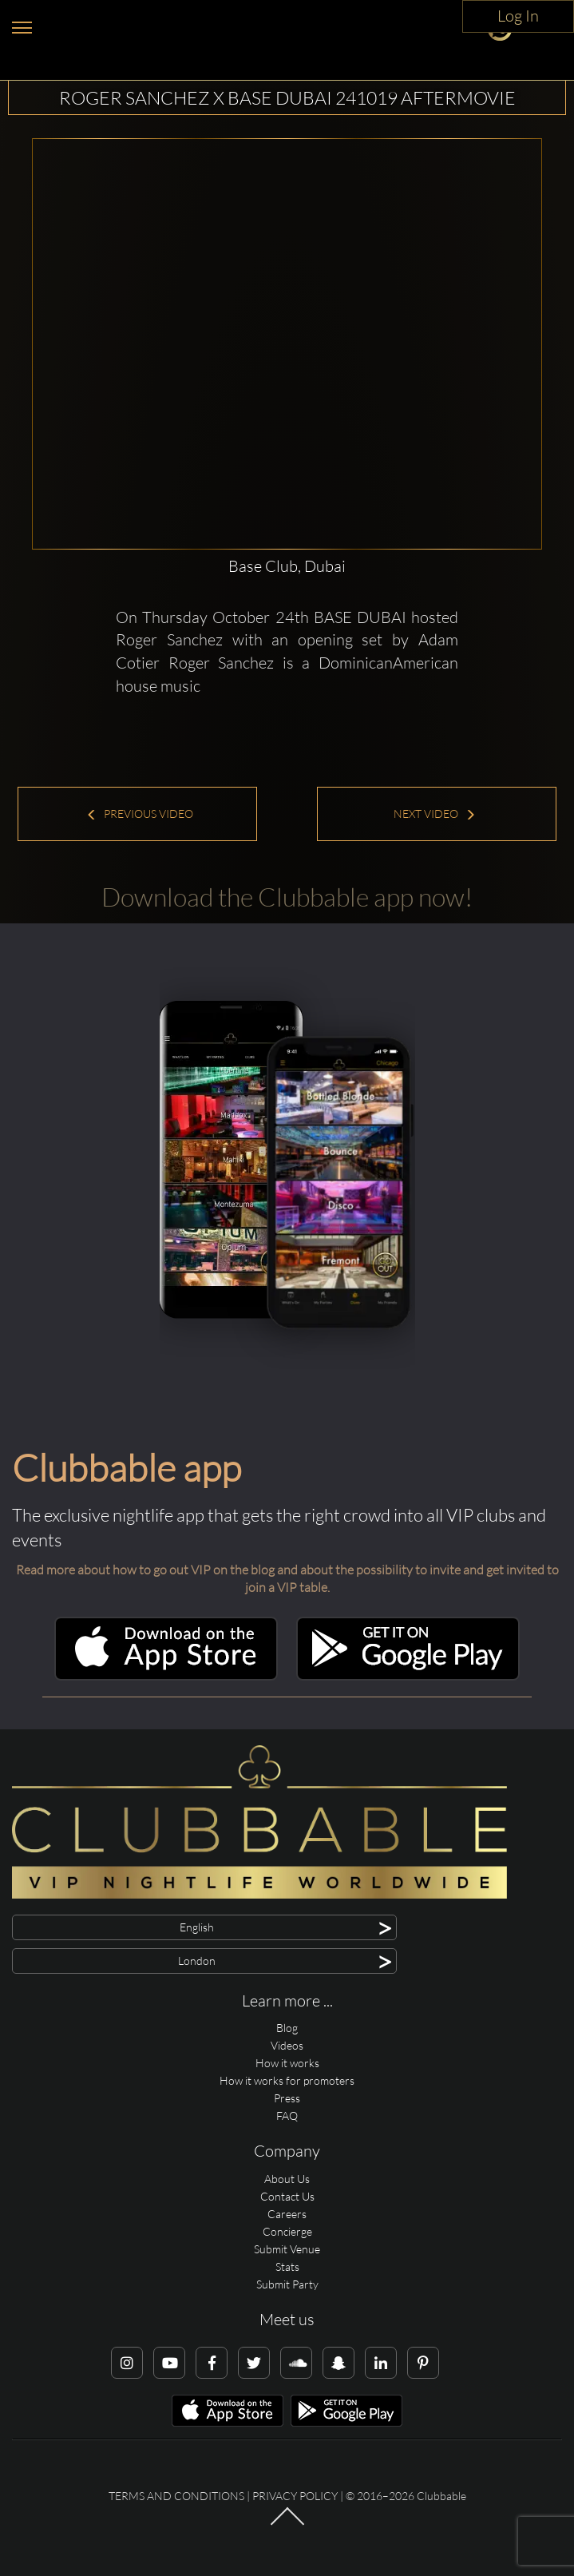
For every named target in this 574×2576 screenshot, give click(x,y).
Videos (287, 2045)
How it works (287, 2063)
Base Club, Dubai (287, 566)
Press (287, 2098)
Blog (287, 2027)
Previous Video (139, 813)
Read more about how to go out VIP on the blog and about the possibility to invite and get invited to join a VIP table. (287, 1579)
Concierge (287, 2231)
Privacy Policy (295, 2496)
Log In (518, 16)
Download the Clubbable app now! (287, 896)
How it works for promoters (287, 2080)
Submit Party (287, 2284)
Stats (287, 2266)
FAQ (287, 2115)
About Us (287, 2178)
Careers (287, 2214)
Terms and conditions (176, 2496)
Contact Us (287, 2196)
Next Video (435, 813)
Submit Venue (287, 2249)
